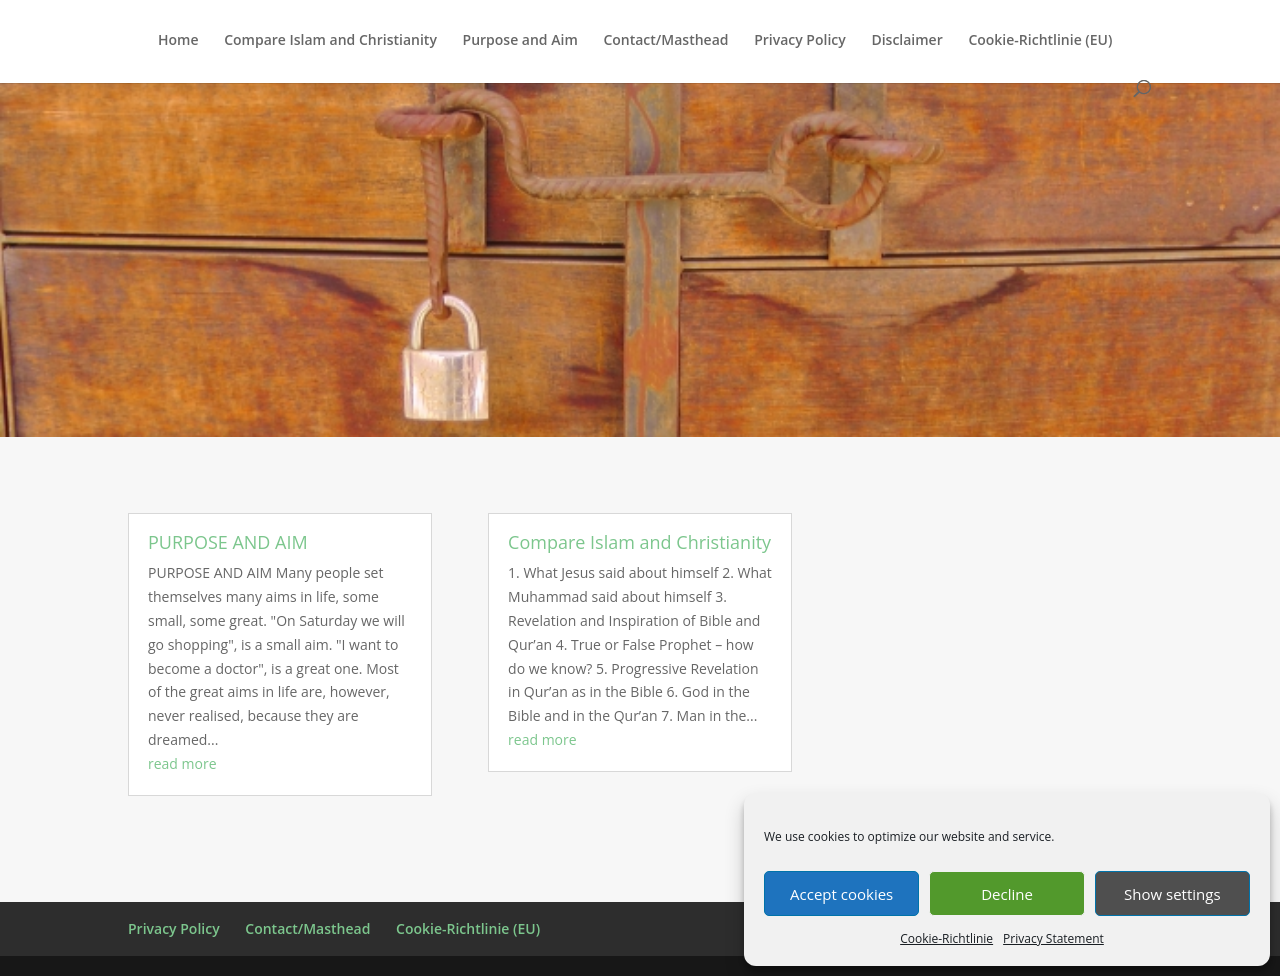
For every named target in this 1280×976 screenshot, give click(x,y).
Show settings (1172, 894)
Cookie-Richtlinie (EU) (1040, 41)
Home (178, 41)
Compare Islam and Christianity (330, 41)
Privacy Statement (1053, 938)
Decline (1007, 894)
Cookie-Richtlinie (946, 938)
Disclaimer (906, 41)
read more (182, 763)
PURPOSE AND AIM (228, 542)
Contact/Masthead (665, 41)
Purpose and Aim (520, 41)
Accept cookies (841, 894)
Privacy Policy (800, 41)
